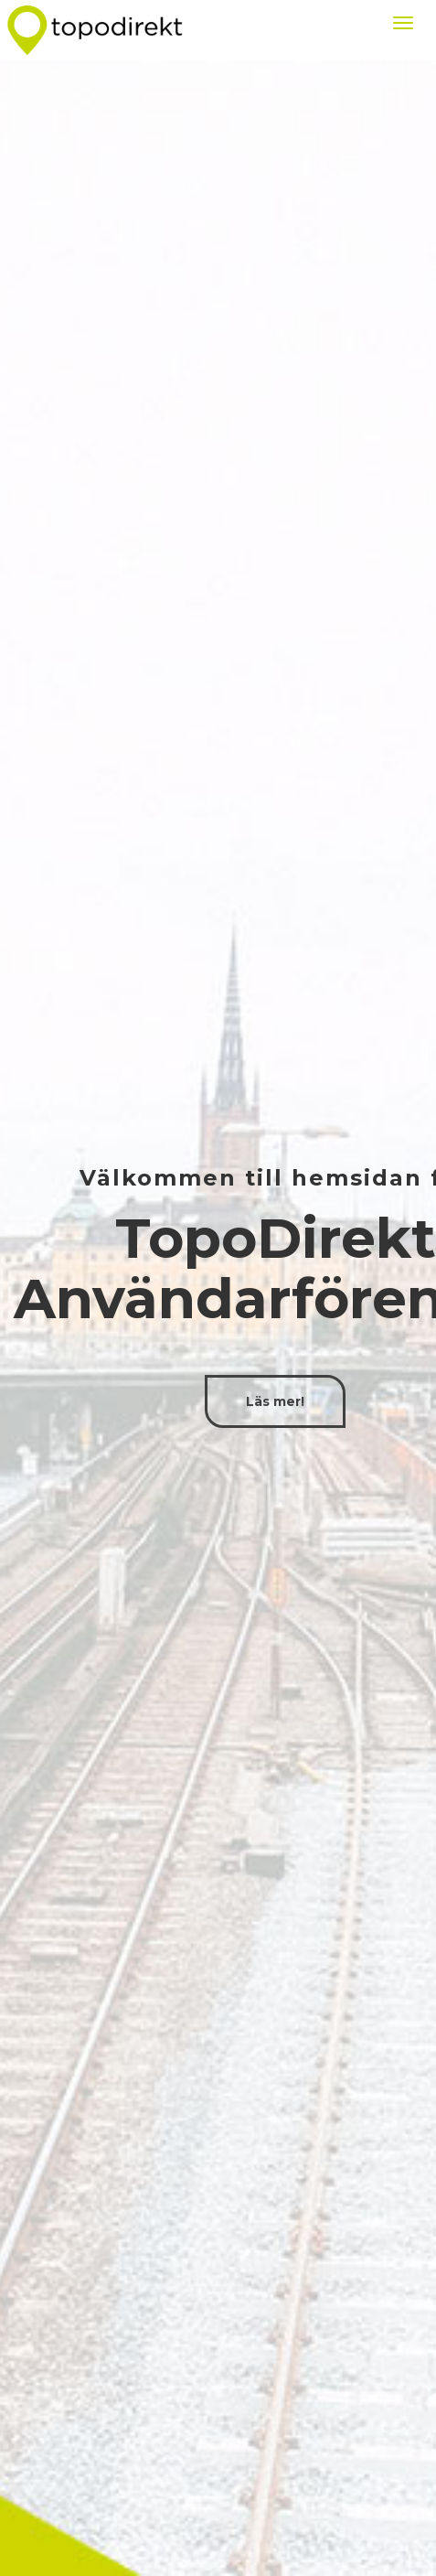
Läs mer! (275, 1401)
